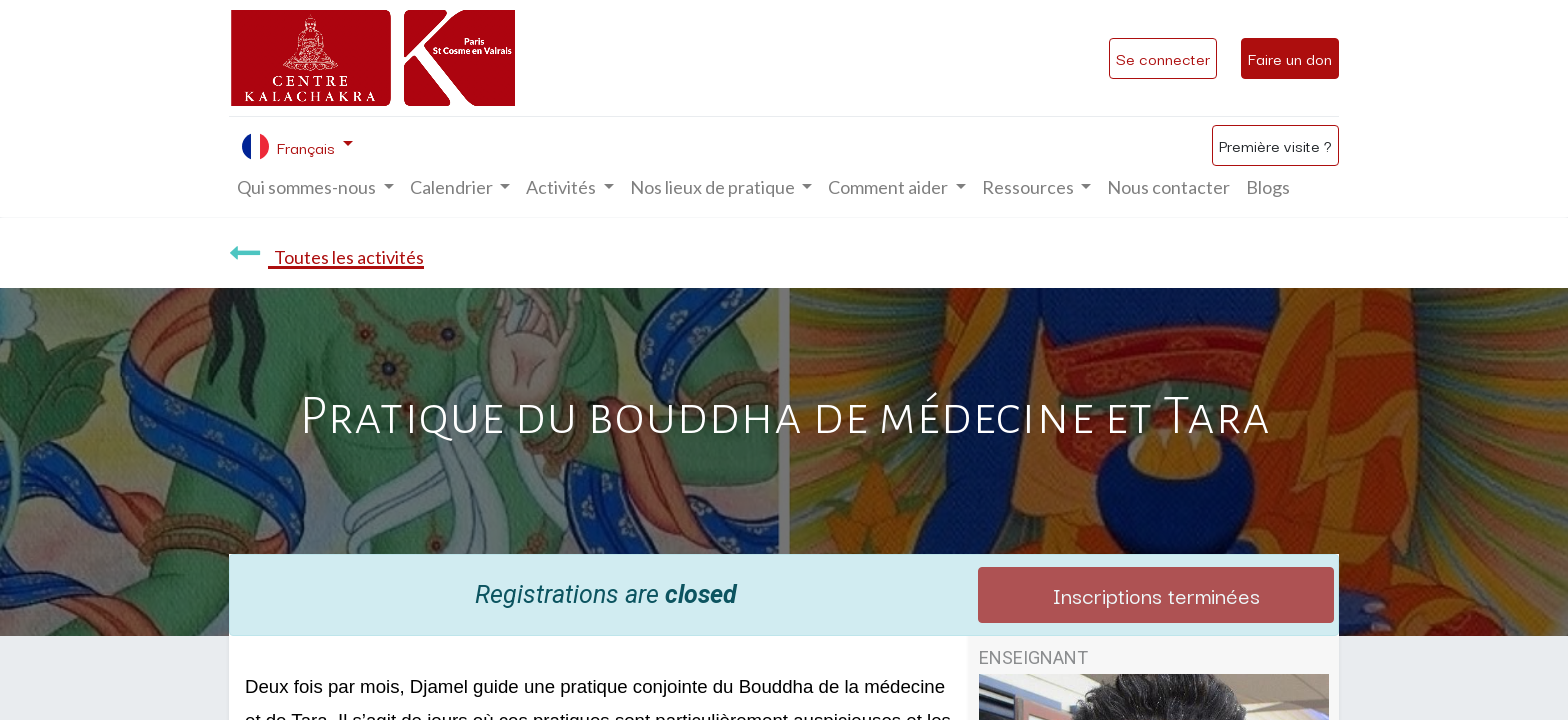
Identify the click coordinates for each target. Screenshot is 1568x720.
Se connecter (1163, 58)
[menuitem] (1168, 187)
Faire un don (1290, 58)
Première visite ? (1275, 145)
